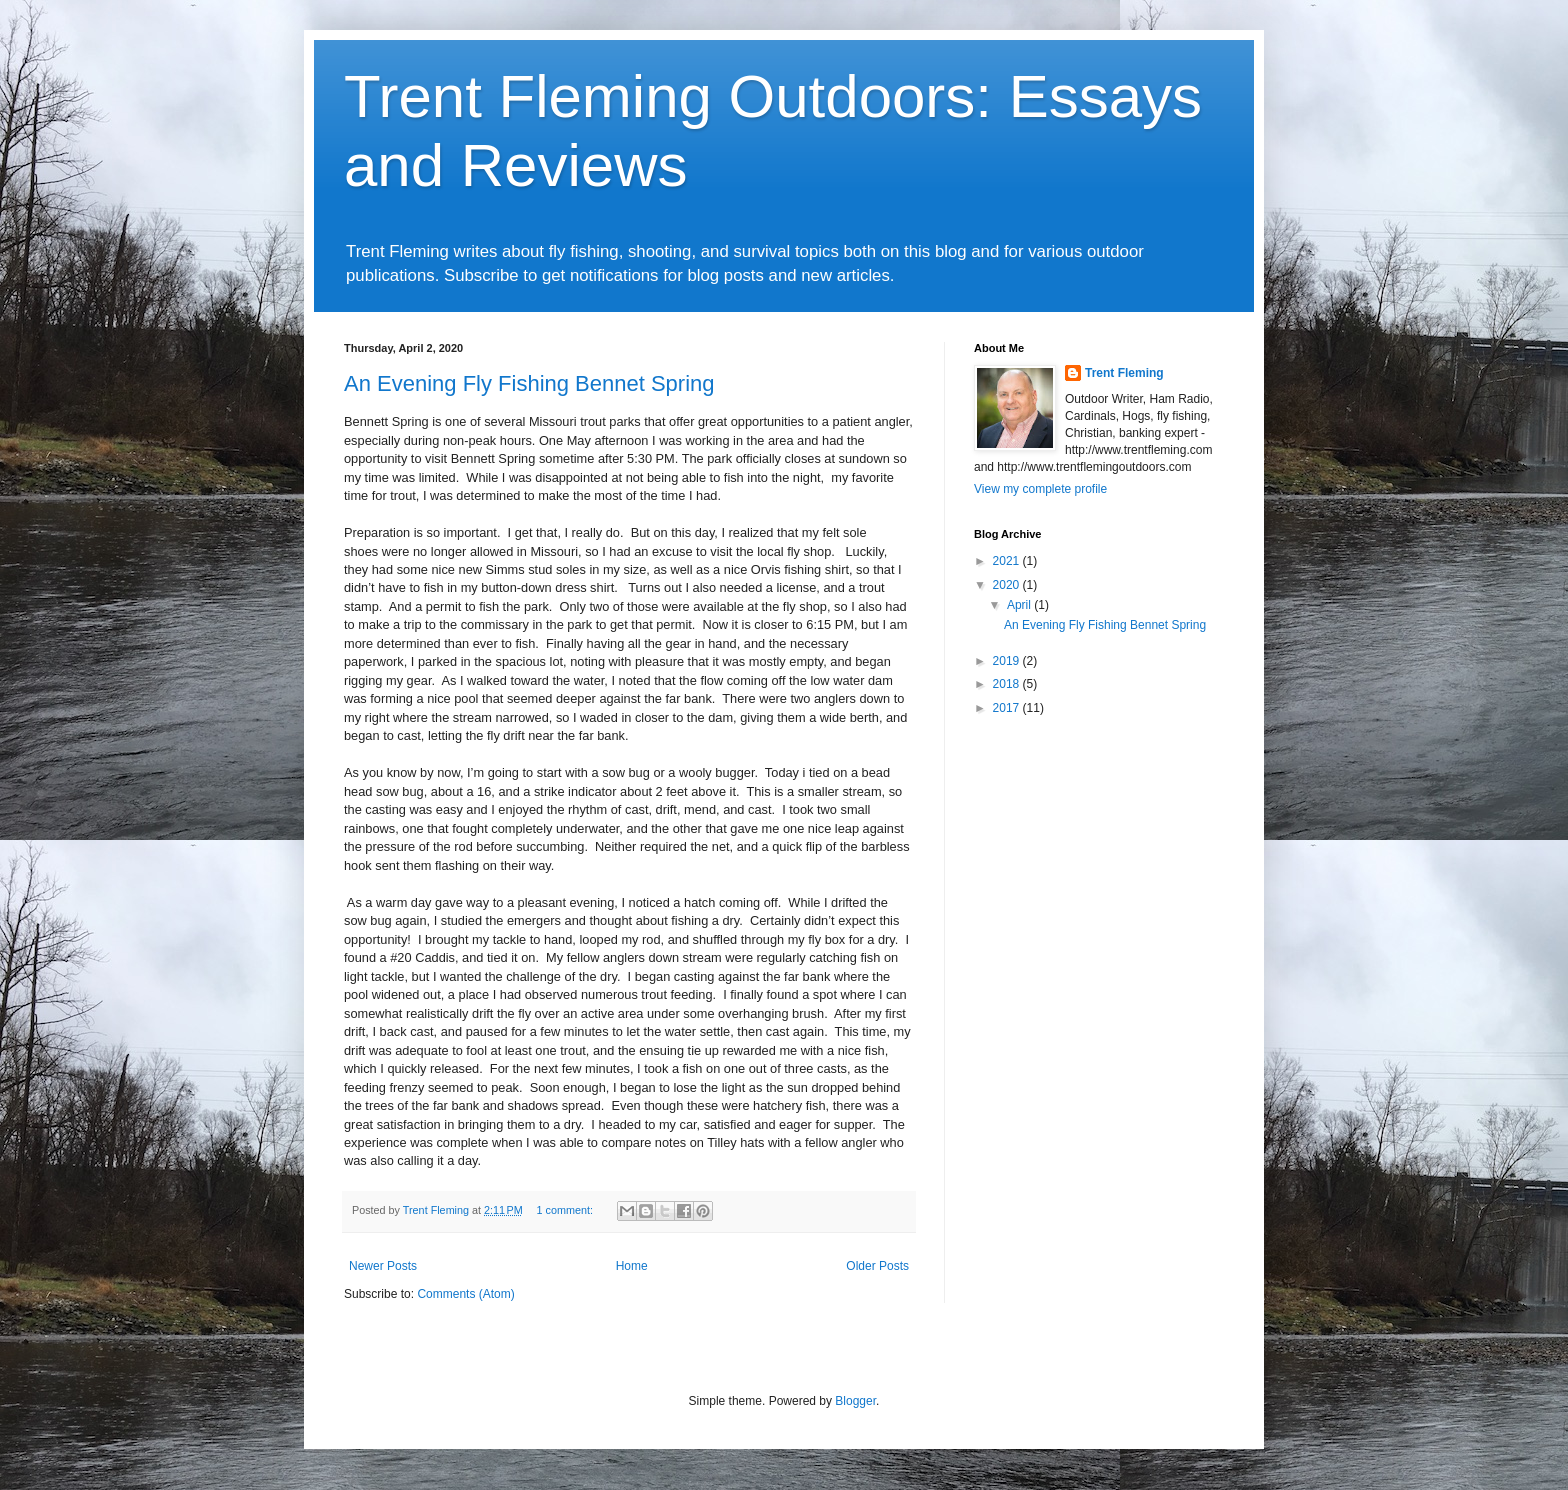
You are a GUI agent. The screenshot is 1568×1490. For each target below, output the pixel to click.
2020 (1008, 585)
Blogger (855, 1401)
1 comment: (566, 1210)
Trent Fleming (1124, 373)
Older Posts (877, 1266)
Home (632, 1266)
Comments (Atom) (465, 1294)
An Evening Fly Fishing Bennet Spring (529, 383)
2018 (1008, 684)
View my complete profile (1040, 489)
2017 (1008, 708)
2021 (1008, 561)
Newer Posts (383, 1266)
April (1020, 605)
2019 (1008, 661)
